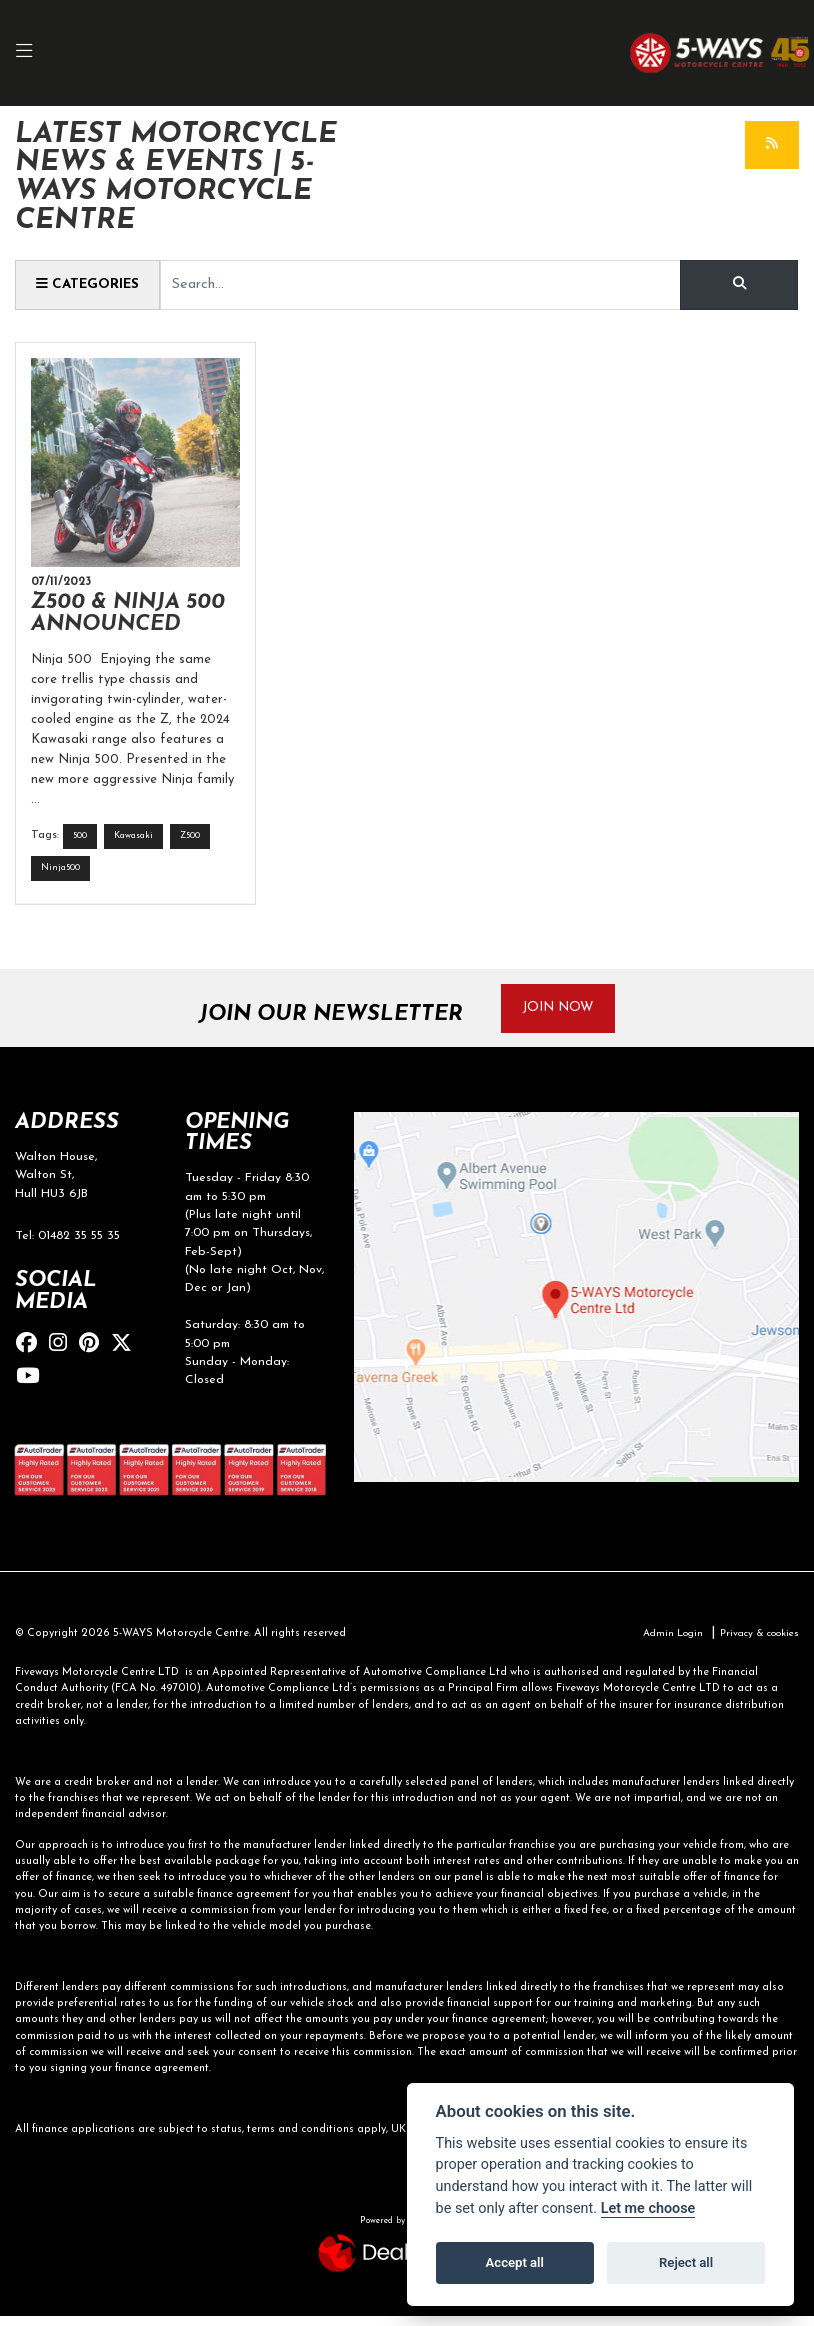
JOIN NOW (565, 1016)
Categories (91, 285)
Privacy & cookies (754, 1643)
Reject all (686, 2262)
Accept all (515, 2262)
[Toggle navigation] (34, 53)
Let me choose (648, 2208)
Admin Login (660, 1643)
